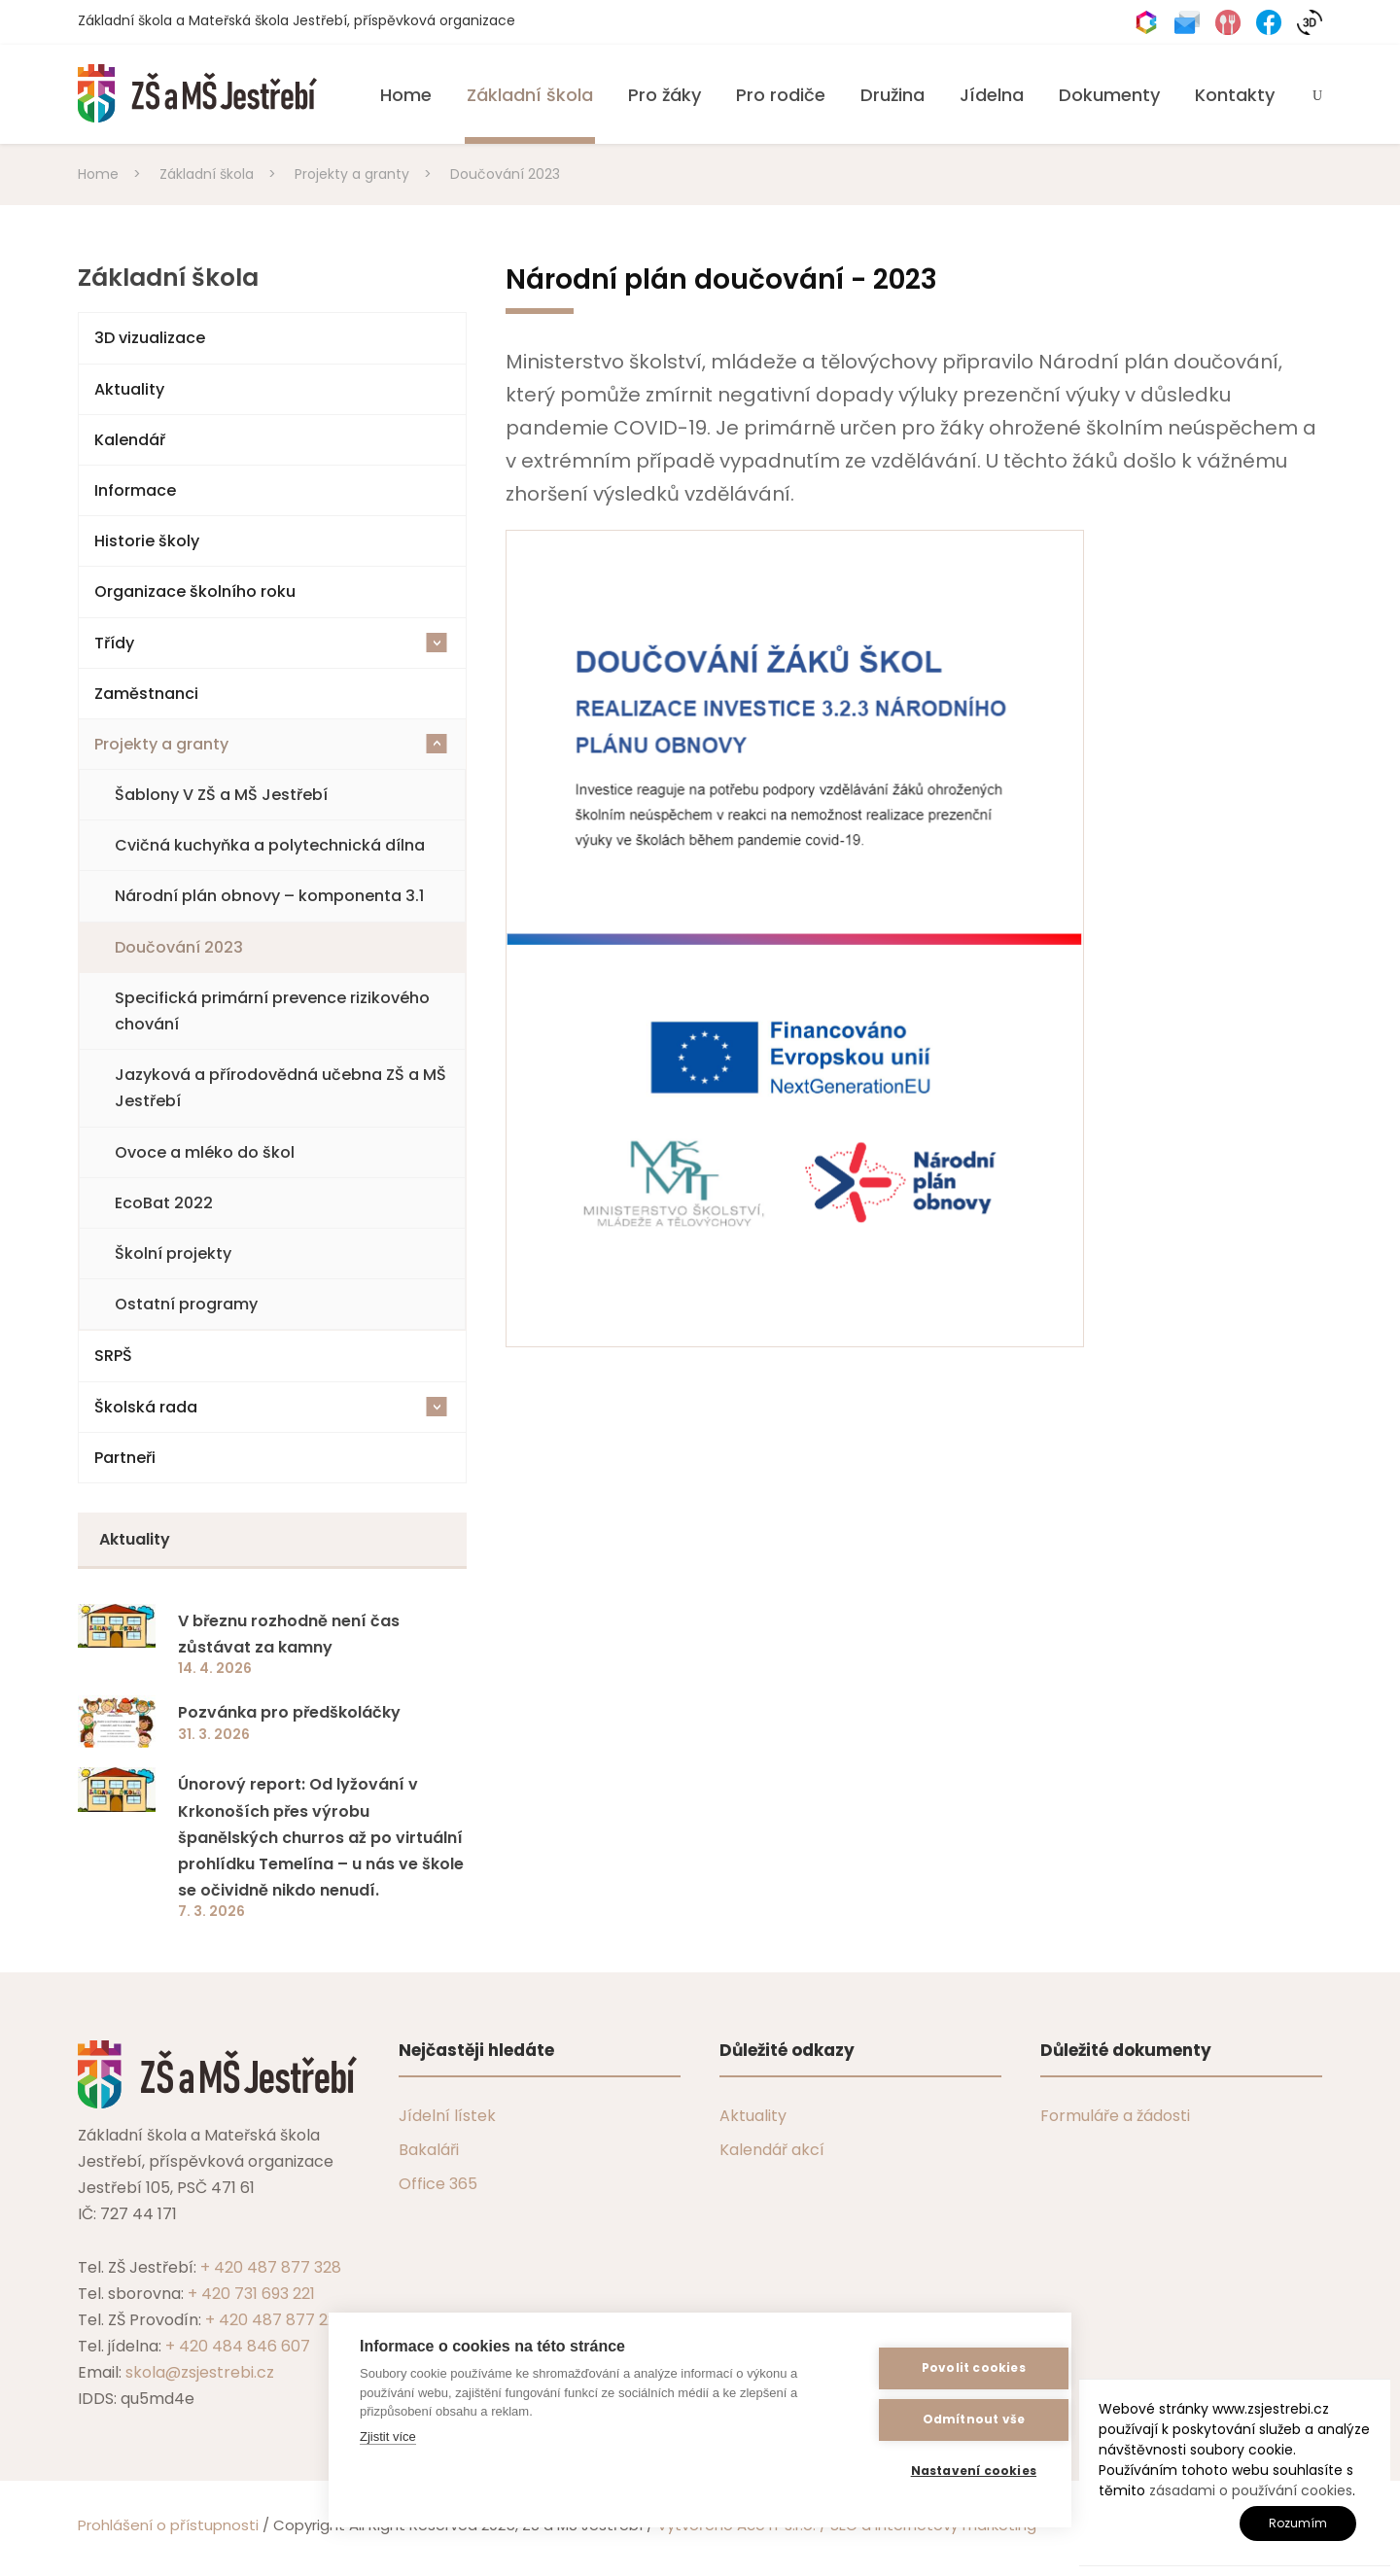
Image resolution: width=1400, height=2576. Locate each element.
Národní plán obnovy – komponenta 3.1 (269, 896)
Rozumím (1298, 2523)
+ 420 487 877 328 (270, 2267)
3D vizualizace (149, 338)
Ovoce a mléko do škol (205, 1152)
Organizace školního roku (195, 591)
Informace (135, 490)
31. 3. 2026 (214, 1734)
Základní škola (530, 95)
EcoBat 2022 (164, 1203)
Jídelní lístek (447, 2116)
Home (406, 95)
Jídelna (992, 95)
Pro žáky (664, 95)
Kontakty (1235, 95)
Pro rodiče (780, 95)
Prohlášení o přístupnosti (168, 2525)
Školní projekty (173, 1253)
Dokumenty (1109, 95)
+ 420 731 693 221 (251, 2293)
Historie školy (146, 541)
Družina (892, 95)
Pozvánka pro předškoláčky (289, 1712)
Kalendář (129, 440)
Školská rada (270, 1407)
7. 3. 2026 (211, 1911)
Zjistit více (388, 2436)
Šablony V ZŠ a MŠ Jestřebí (221, 794)
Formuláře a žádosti (1115, 2116)
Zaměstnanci (146, 693)
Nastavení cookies (944, 2471)
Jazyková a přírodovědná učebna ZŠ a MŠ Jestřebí (280, 1087)
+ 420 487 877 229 (275, 2320)
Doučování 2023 (179, 947)
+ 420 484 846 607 (237, 2346)
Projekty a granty (270, 744)
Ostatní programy (186, 1304)
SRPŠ (113, 1355)
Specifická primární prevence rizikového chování (272, 1011)
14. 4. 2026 (215, 1668)
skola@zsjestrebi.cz (199, 2372)
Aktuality (129, 389)
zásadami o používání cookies (1250, 2490)
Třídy (270, 643)
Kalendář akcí (771, 2150)
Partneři (125, 1457)
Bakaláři (429, 2150)
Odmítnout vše (945, 2420)
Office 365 (438, 2184)
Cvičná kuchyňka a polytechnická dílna (270, 845)
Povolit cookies (944, 2368)
